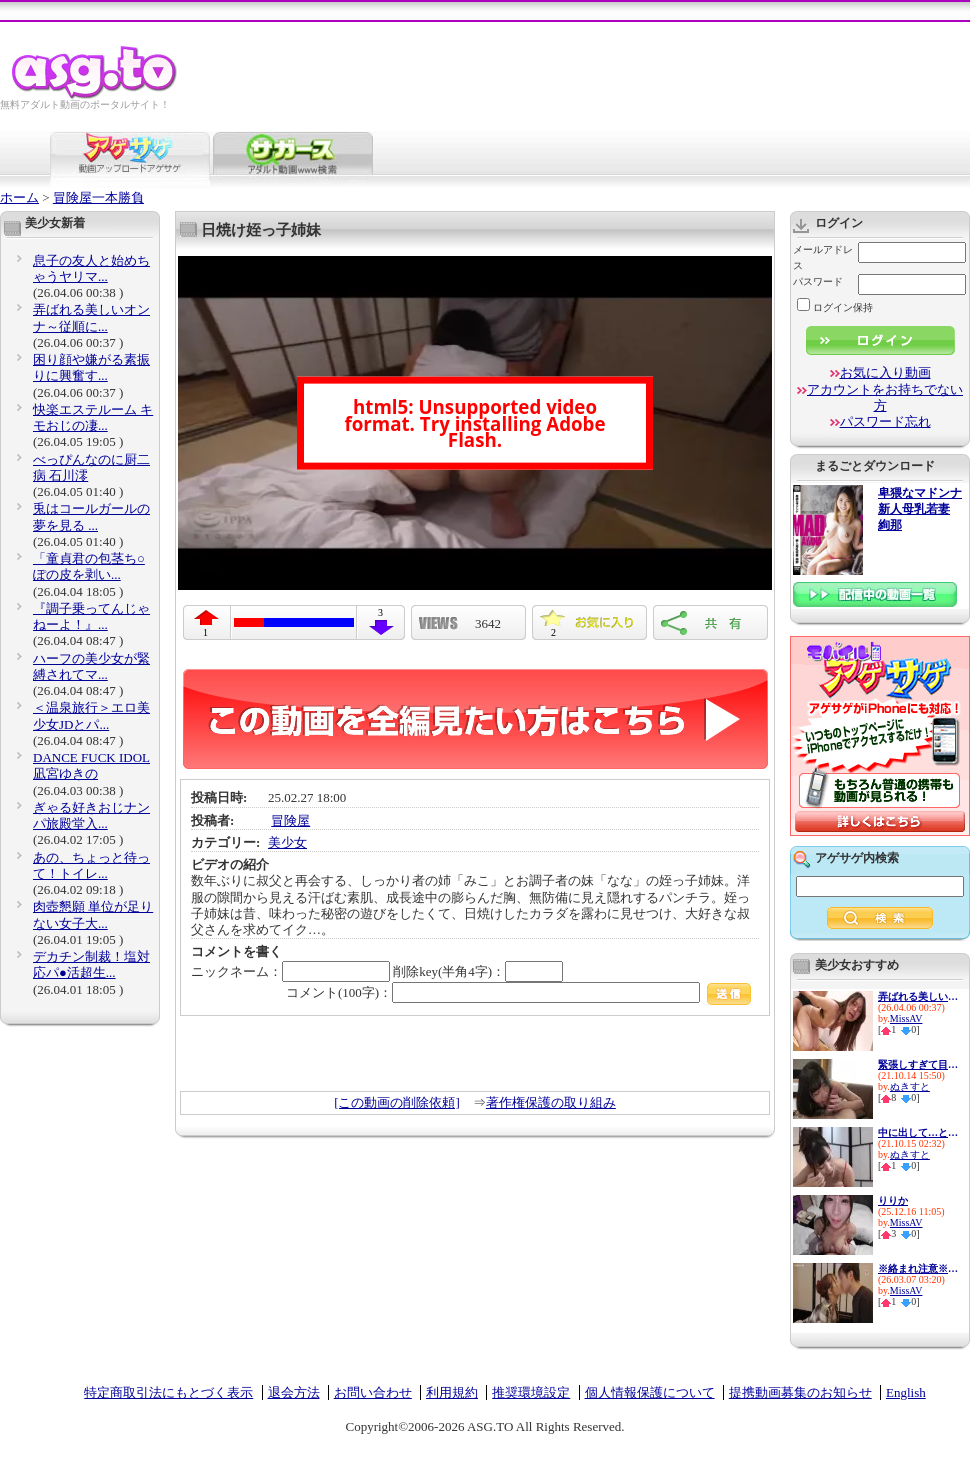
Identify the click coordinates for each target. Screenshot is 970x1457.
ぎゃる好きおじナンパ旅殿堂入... (91, 815)
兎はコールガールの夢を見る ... (91, 516)
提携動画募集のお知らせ (800, 1392)
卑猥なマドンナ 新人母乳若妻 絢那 (920, 509)
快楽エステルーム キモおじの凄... (93, 417)
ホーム (19, 197)
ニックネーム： (290, 971)
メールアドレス (823, 257)
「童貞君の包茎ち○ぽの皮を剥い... (89, 566)
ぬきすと (910, 1086)
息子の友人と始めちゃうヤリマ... (91, 268)
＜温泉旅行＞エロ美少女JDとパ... (91, 715)
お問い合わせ (373, 1392)
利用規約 (452, 1392)
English (906, 1392)
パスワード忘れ (885, 421)
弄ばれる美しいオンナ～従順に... (91, 317)
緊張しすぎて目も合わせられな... (918, 1064)
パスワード (818, 281)
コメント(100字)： (518, 992)
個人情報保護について (650, 1392)
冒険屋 (290, 820)
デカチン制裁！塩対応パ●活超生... (91, 964)
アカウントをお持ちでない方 (885, 397)
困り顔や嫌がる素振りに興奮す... (91, 367)
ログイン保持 (835, 307)
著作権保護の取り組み (551, 1102)
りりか (893, 1200)
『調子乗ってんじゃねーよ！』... (91, 616)
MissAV (906, 1018)
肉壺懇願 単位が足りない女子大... (93, 914)
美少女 (287, 842)
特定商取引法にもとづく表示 (168, 1392)
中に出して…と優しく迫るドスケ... (918, 1132)
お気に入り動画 (885, 372)
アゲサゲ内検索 (857, 858)
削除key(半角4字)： (478, 971)
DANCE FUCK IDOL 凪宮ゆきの (91, 765)
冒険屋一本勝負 (98, 197)
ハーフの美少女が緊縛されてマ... (91, 666)
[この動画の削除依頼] (397, 1102)
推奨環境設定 (531, 1392)
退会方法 (294, 1392)
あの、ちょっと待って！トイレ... (91, 865)
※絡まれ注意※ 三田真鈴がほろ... (918, 1268)
